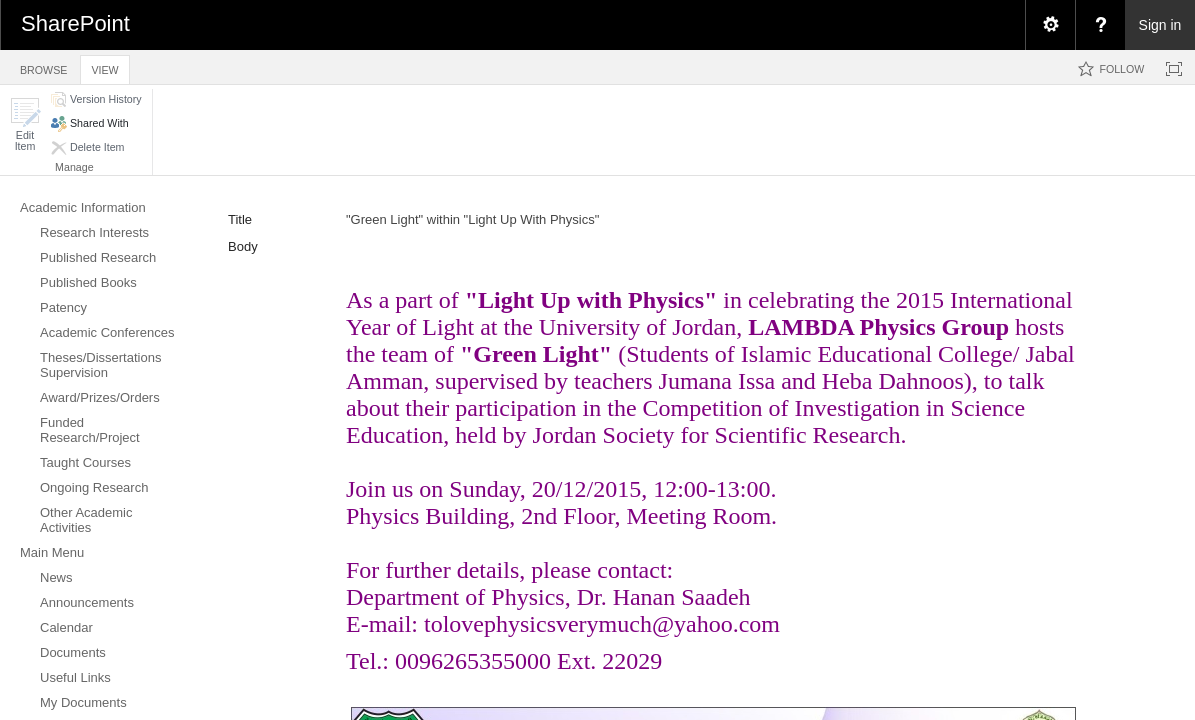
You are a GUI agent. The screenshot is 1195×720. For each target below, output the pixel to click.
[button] (25, 124)
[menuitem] (1050, 25)
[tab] (43, 66)
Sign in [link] (1160, 25)
